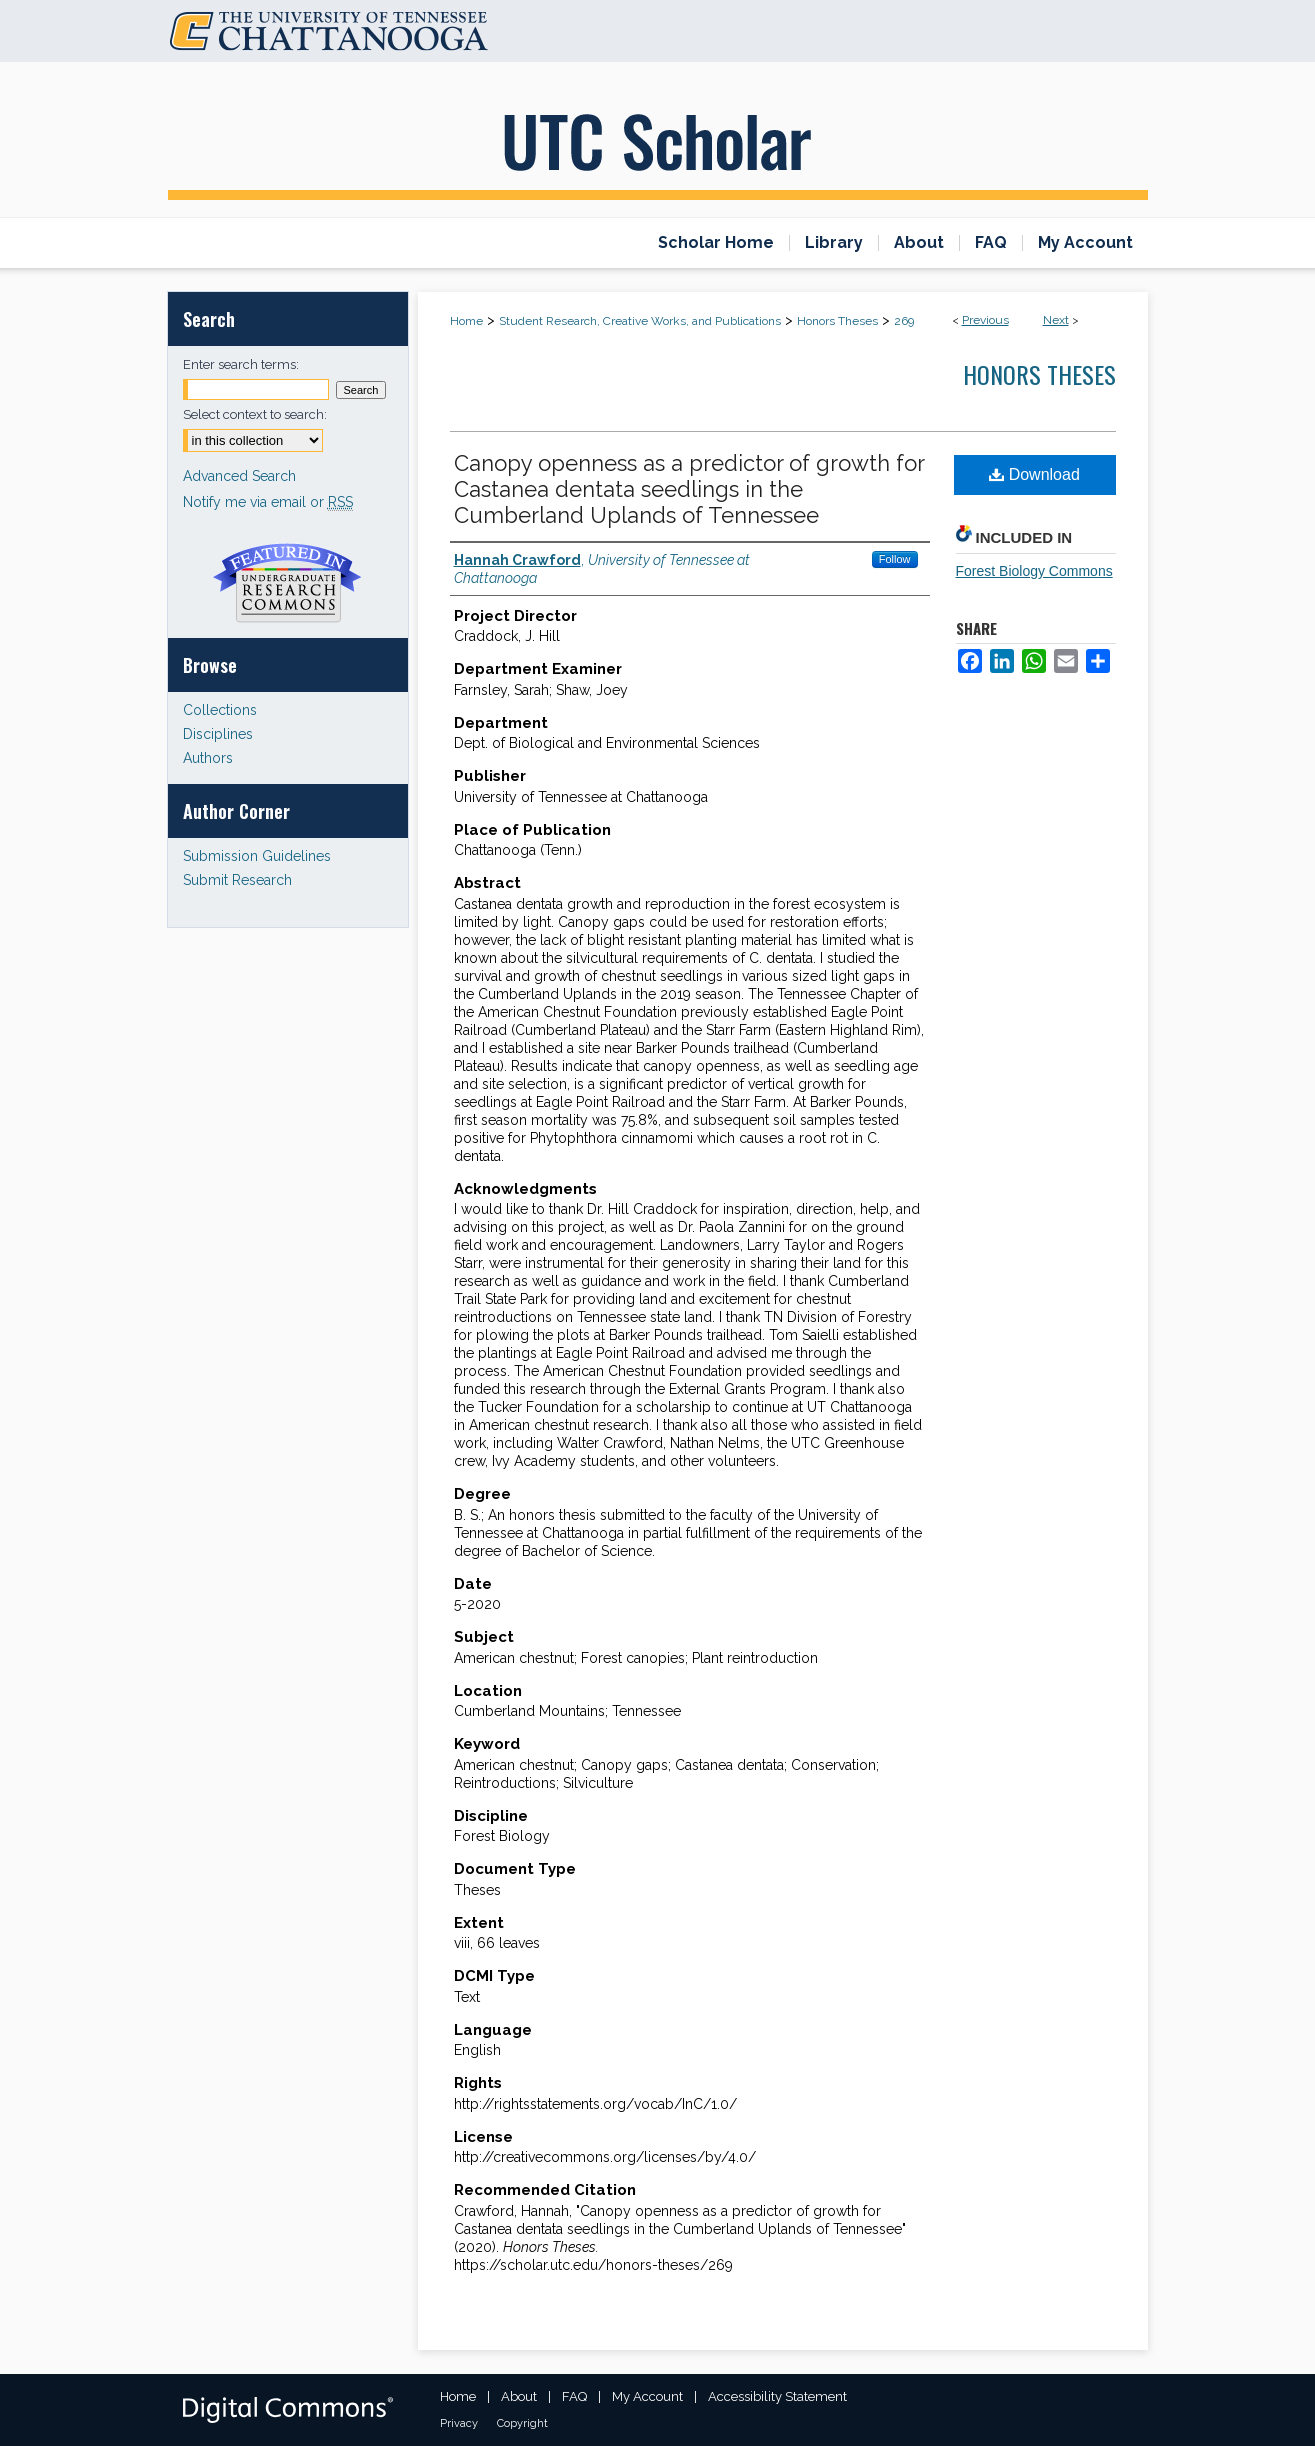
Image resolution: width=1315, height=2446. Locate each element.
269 (904, 321)
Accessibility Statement (777, 2396)
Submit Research (237, 880)
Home (466, 321)
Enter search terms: (241, 364)
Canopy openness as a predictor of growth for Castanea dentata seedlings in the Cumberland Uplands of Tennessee (689, 489)
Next (1056, 320)
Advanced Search (239, 476)
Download (1034, 474)
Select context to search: (255, 414)
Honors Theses (837, 321)
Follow (895, 559)
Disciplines (218, 734)
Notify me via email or (268, 502)
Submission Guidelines (257, 856)
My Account (647, 2396)
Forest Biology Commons (1034, 571)
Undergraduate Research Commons (288, 583)
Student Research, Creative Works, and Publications (640, 321)
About (519, 2396)
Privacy (459, 2423)
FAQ (574, 2396)
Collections (220, 710)
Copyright (522, 2423)
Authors (208, 758)
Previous (985, 320)
